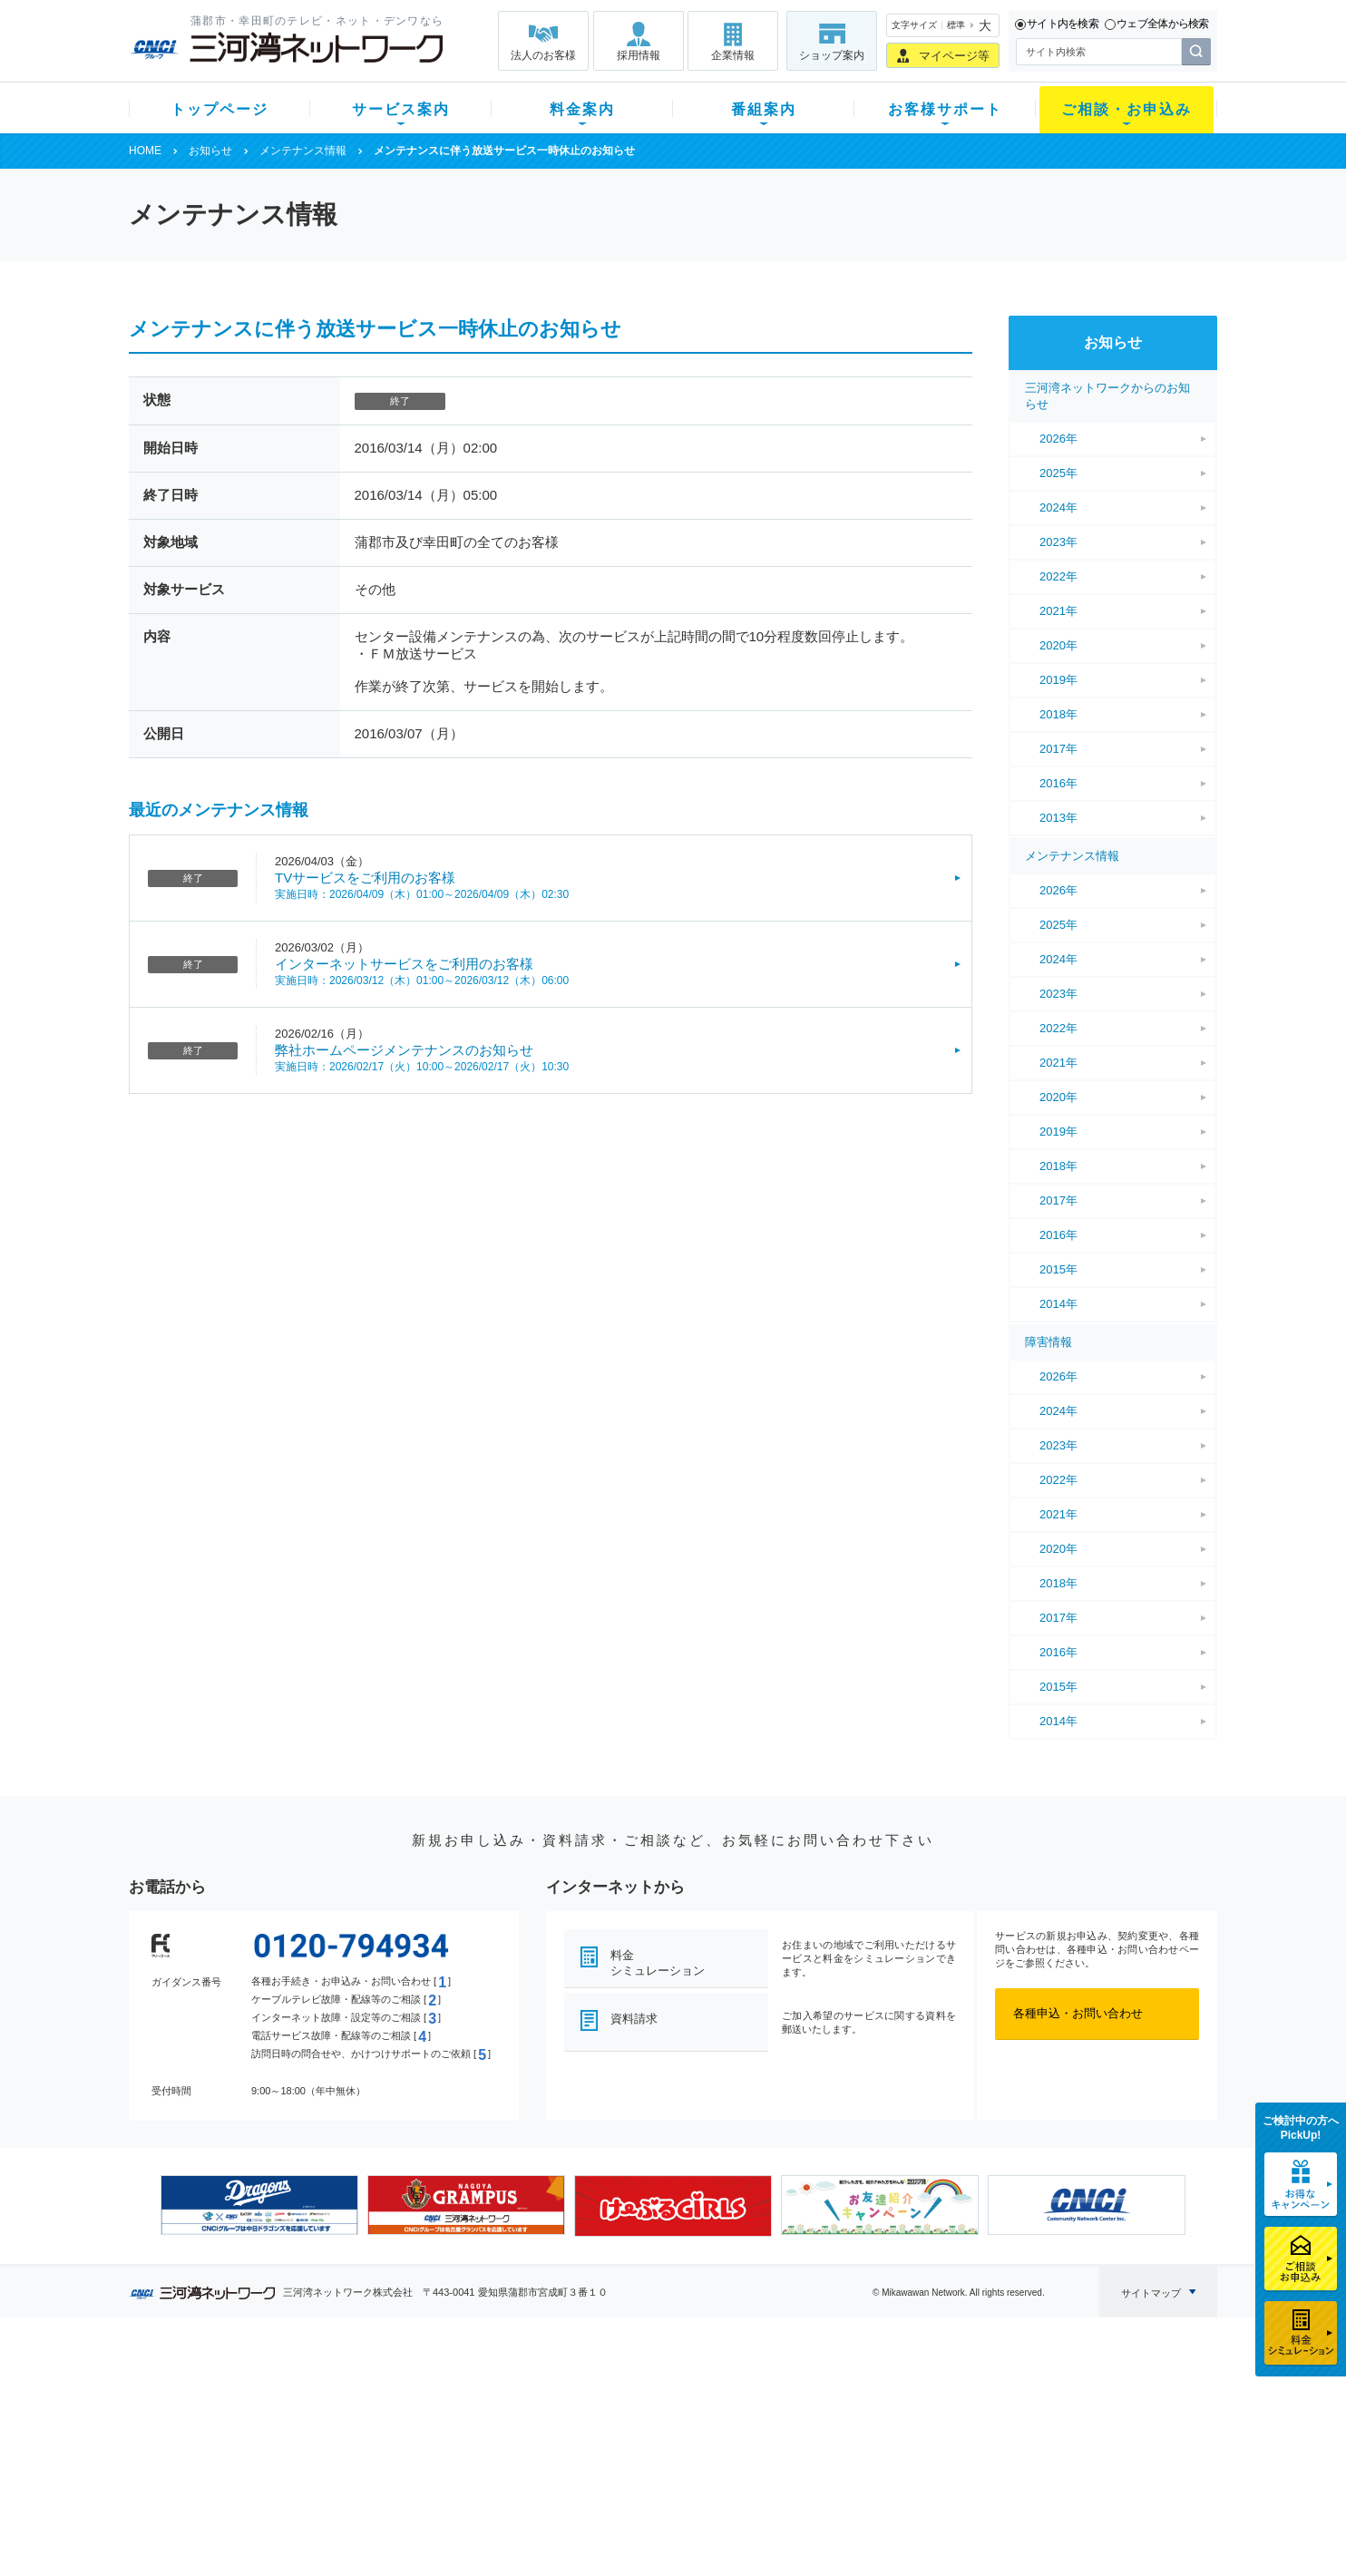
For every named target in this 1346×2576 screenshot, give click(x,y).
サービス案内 (401, 109)
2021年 (1058, 611)
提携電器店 (904, 2413)
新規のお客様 (236, 2389)
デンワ (354, 2437)
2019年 (1058, 680)
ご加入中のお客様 (248, 2413)
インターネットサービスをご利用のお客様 (404, 963)
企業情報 (733, 55)
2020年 (1058, 645)
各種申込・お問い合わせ (1078, 2013)
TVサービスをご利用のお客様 (365, 877)
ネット (354, 2413)
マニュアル (769, 2413)
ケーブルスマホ (377, 2460)
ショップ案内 (831, 55)
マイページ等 (954, 56)
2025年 (1058, 473)
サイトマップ (1151, 2293)
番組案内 (763, 109)
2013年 (1058, 818)
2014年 (1058, 1304)
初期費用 (494, 2389)
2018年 (1058, 714)
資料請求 (634, 2018)
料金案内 (582, 109)
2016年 (1058, 783)
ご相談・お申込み (1126, 109)
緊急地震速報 (371, 2484)
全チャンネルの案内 (659, 2453)
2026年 (1058, 438)
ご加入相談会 (910, 2437)
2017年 (1058, 749)
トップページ (219, 109)
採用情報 (638, 55)
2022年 (1058, 576)
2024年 (1058, 507)
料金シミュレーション (657, 1962)
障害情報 (1048, 1342)
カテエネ (360, 2507)
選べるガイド (236, 2437)
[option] (259, 2205)
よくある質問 (775, 2389)
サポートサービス (787, 2437)
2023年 (1058, 542)
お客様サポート (945, 109)
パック (488, 2460)
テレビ (354, 2389)
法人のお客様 (543, 55)
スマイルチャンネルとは (671, 2389)
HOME (145, 150)
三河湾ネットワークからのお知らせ (1107, 396)
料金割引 (494, 2437)
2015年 (1058, 1269)
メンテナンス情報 (302, 150)
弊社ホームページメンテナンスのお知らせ (404, 1050)
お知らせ (210, 150)
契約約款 (360, 2531)
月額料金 (494, 2413)
